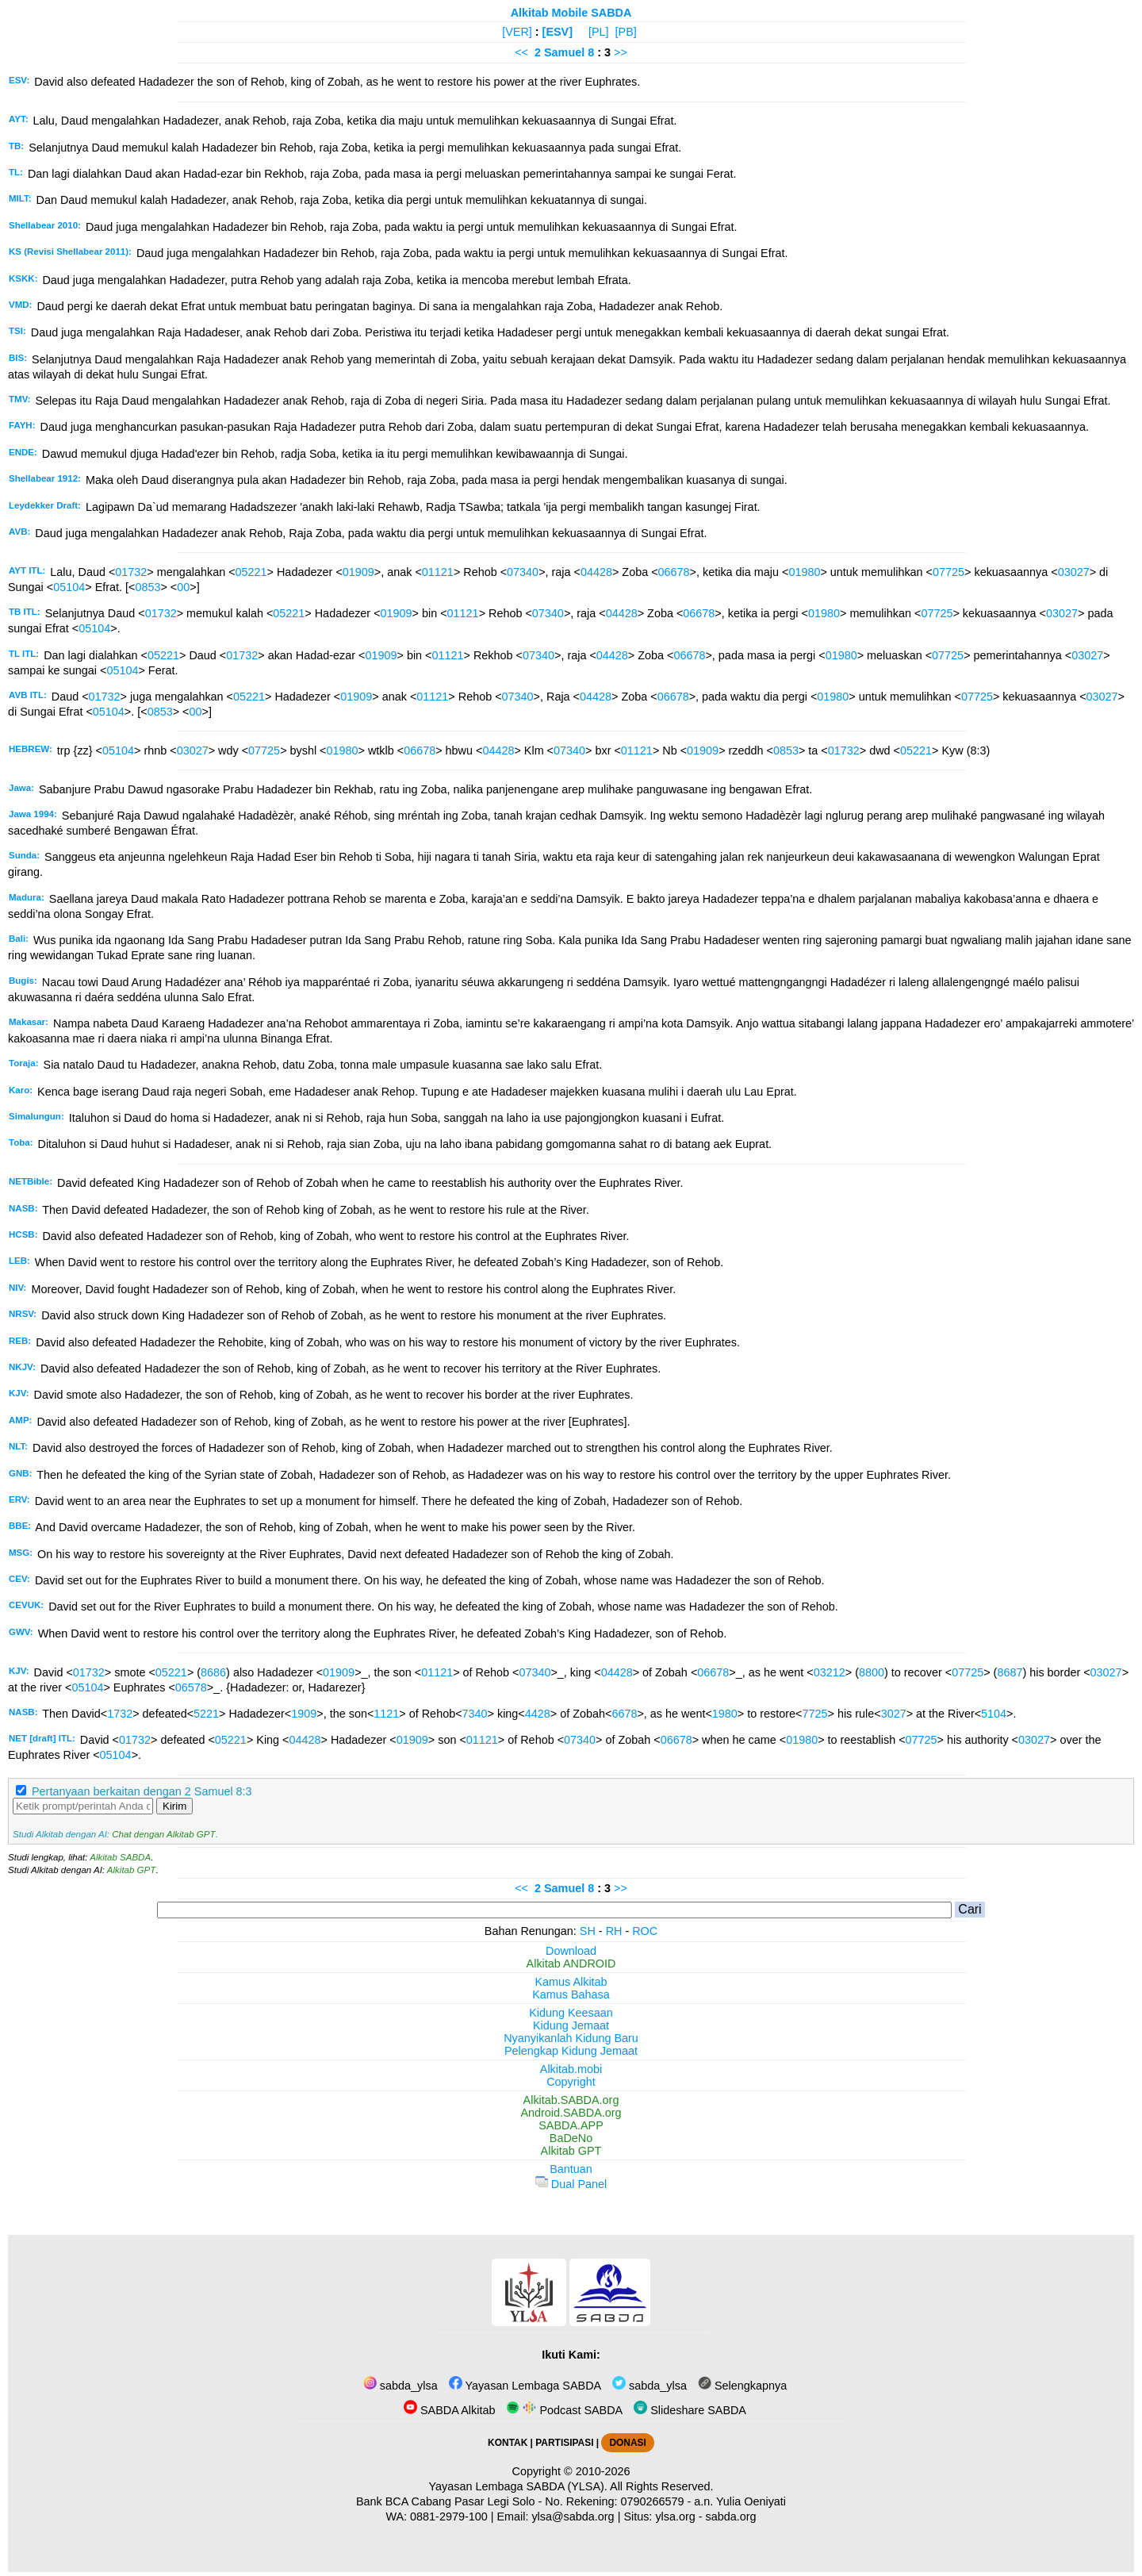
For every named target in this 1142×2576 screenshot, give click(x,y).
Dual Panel (571, 2184)
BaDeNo (571, 2138)
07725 (948, 572)
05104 (69, 587)
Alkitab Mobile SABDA (571, 12)
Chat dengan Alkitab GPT (163, 1834)
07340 (522, 572)
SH (588, 1931)
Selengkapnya (742, 2385)
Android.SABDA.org (570, 2112)
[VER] (517, 31)
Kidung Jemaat (571, 2025)
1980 (725, 1713)
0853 (147, 587)
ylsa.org (675, 2516)
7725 (814, 1713)
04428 (596, 572)
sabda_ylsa (400, 2385)
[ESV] (557, 31)
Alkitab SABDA (120, 1857)
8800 (871, 1672)
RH (614, 1931)
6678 (624, 1713)
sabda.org (731, 2516)
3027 (893, 1713)
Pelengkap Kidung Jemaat (571, 2050)
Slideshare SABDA (690, 2410)
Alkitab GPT (131, 1870)
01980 (804, 572)
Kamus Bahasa (571, 1994)
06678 (674, 572)
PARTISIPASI (564, 2442)
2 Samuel (559, 52)
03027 (1074, 572)
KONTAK (507, 2442)
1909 (303, 1713)
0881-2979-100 (449, 2516)
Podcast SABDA (564, 2410)
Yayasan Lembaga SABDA (525, 2385)
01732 (131, 572)
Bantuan (571, 2169)
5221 (206, 1713)
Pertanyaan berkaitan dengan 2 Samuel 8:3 (142, 1791)
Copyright (571, 2081)
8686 (213, 1672)
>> (620, 52)
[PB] (626, 31)
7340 (475, 1713)
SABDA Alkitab (449, 2410)
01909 (358, 572)
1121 (386, 1713)
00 (183, 587)
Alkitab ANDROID (571, 1963)
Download (571, 1950)
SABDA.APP (571, 2125)
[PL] (598, 31)
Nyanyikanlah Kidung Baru (571, 2038)
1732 (119, 1713)
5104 (993, 1713)
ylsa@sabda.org (572, 2516)
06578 (191, 1687)
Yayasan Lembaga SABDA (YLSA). (518, 2486)
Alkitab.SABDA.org (571, 2100)
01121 (438, 572)
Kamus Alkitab (571, 1981)
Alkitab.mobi (571, 2069)
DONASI (627, 2442)
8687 (1009, 1672)
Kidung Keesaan (571, 2012)
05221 (251, 572)
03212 (829, 1672)
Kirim (174, 1806)
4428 (537, 1713)
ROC (644, 1931)
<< (521, 52)
